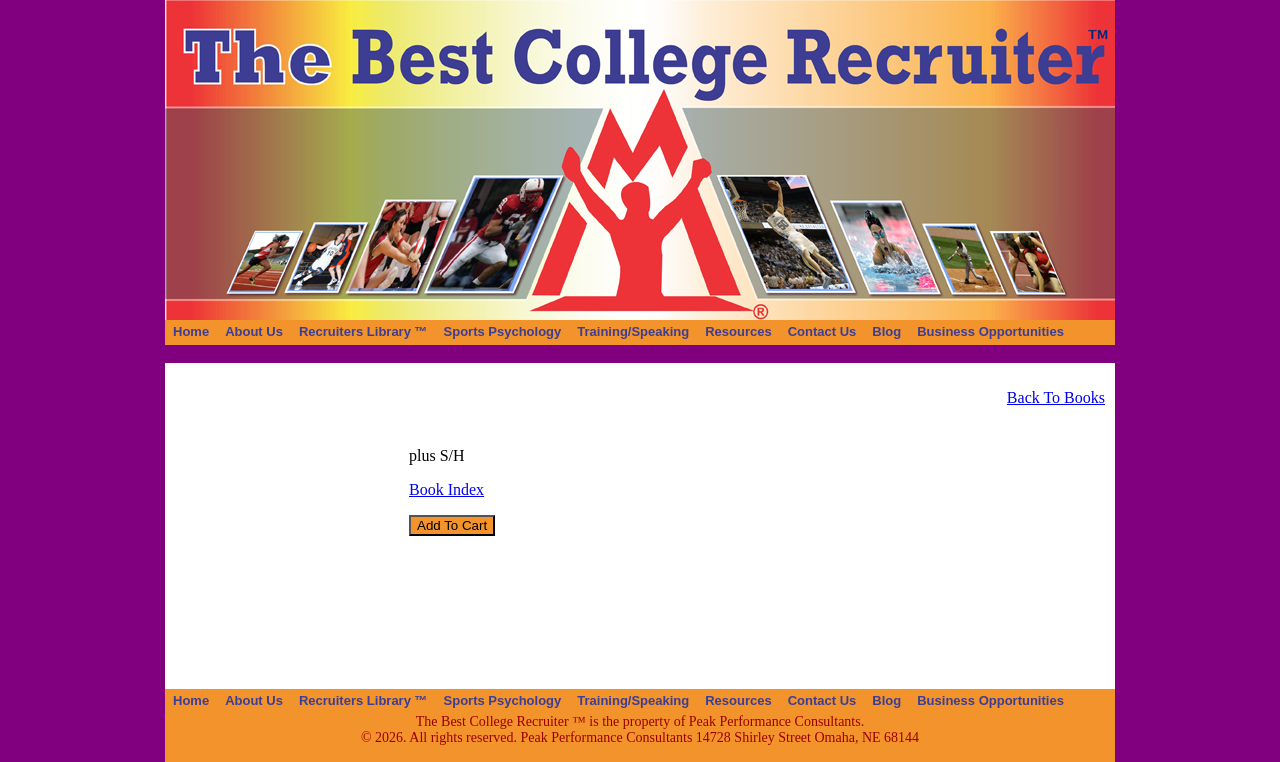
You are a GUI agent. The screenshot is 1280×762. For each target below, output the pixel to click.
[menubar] (618, 331)
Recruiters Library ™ (363, 331)
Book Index (446, 489)
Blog (886, 331)
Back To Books (1056, 397)
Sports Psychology (503, 331)
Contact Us (822, 331)
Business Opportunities (990, 331)
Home (191, 331)
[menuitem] (191, 331)
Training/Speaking (633, 331)
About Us (254, 331)
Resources (738, 331)
